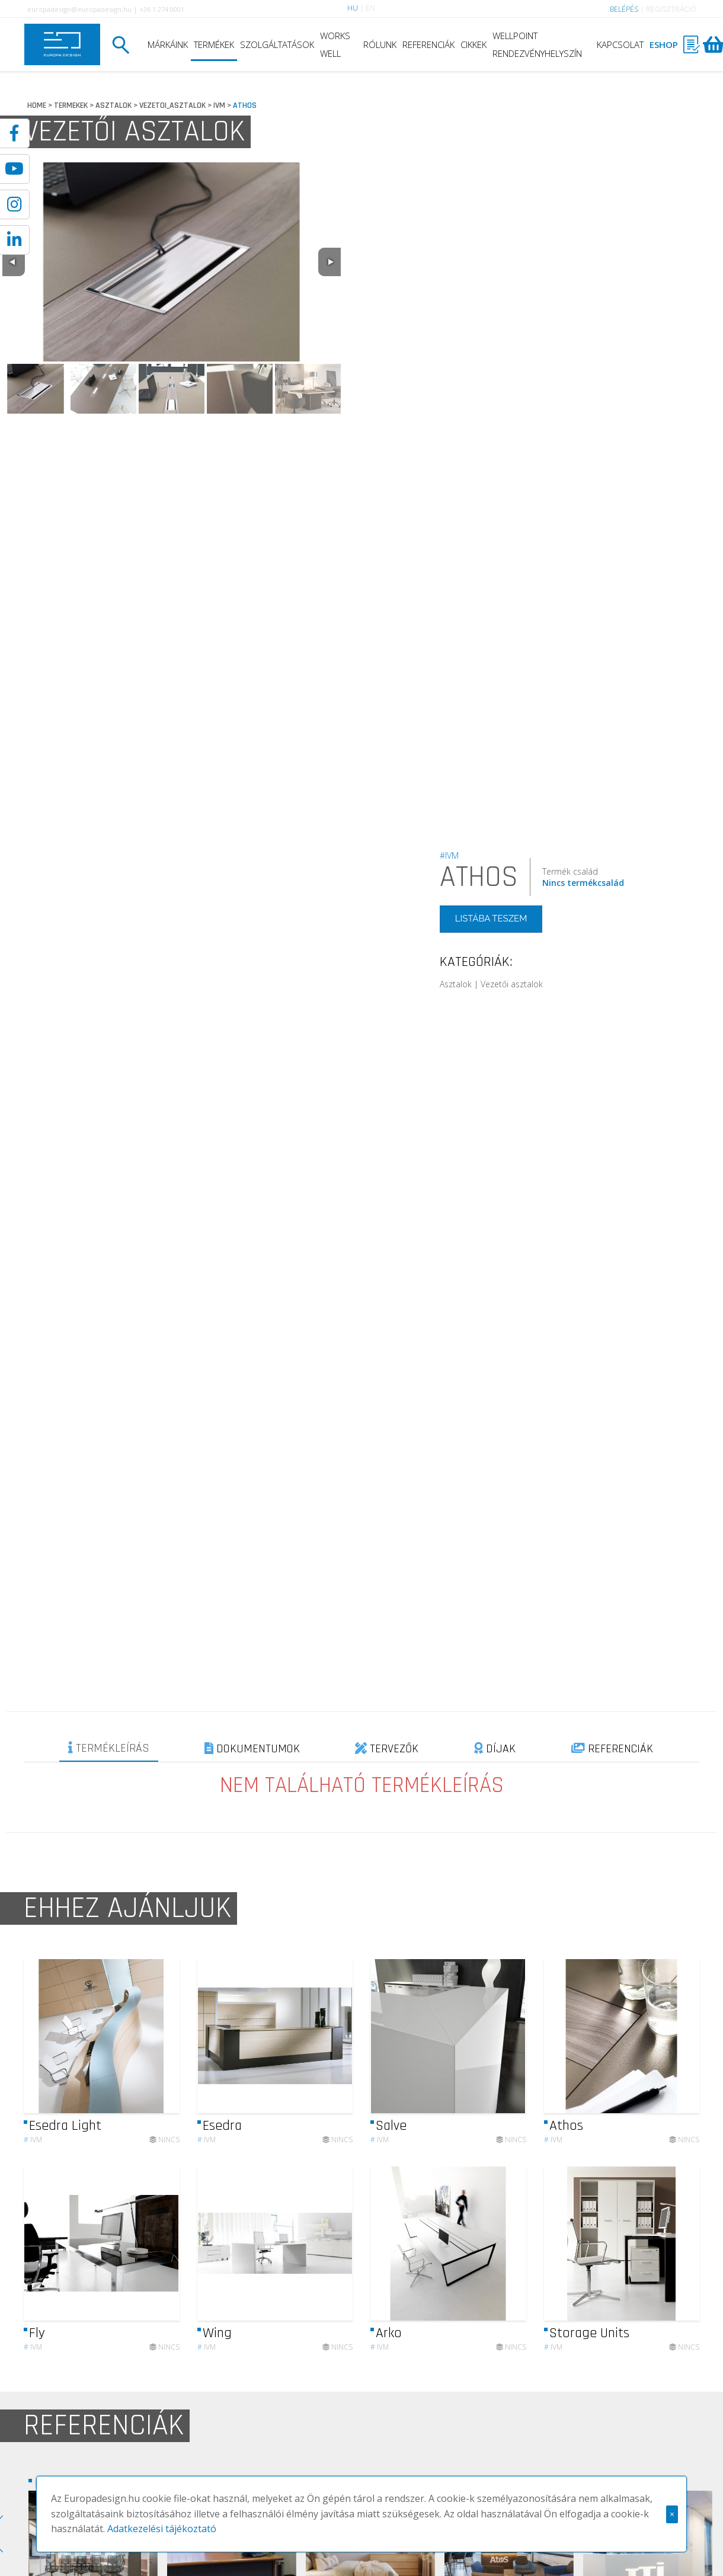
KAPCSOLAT (620, 44)
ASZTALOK (113, 105)
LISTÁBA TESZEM (491, 918)
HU (352, 8)
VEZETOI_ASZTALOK (172, 105)
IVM (219, 105)
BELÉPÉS (624, 9)
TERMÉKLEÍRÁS (108, 1748)
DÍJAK (495, 1748)
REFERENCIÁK (428, 44)
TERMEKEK (71, 105)
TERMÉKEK (214, 44)
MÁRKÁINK (168, 44)
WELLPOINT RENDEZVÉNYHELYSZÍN (537, 44)
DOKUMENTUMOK (252, 1748)
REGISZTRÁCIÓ (671, 9)
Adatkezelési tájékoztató (161, 2528)
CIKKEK (473, 44)
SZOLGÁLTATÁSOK (277, 44)
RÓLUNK (379, 44)
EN (370, 8)
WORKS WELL (335, 44)
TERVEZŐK (386, 1748)
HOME (36, 105)
